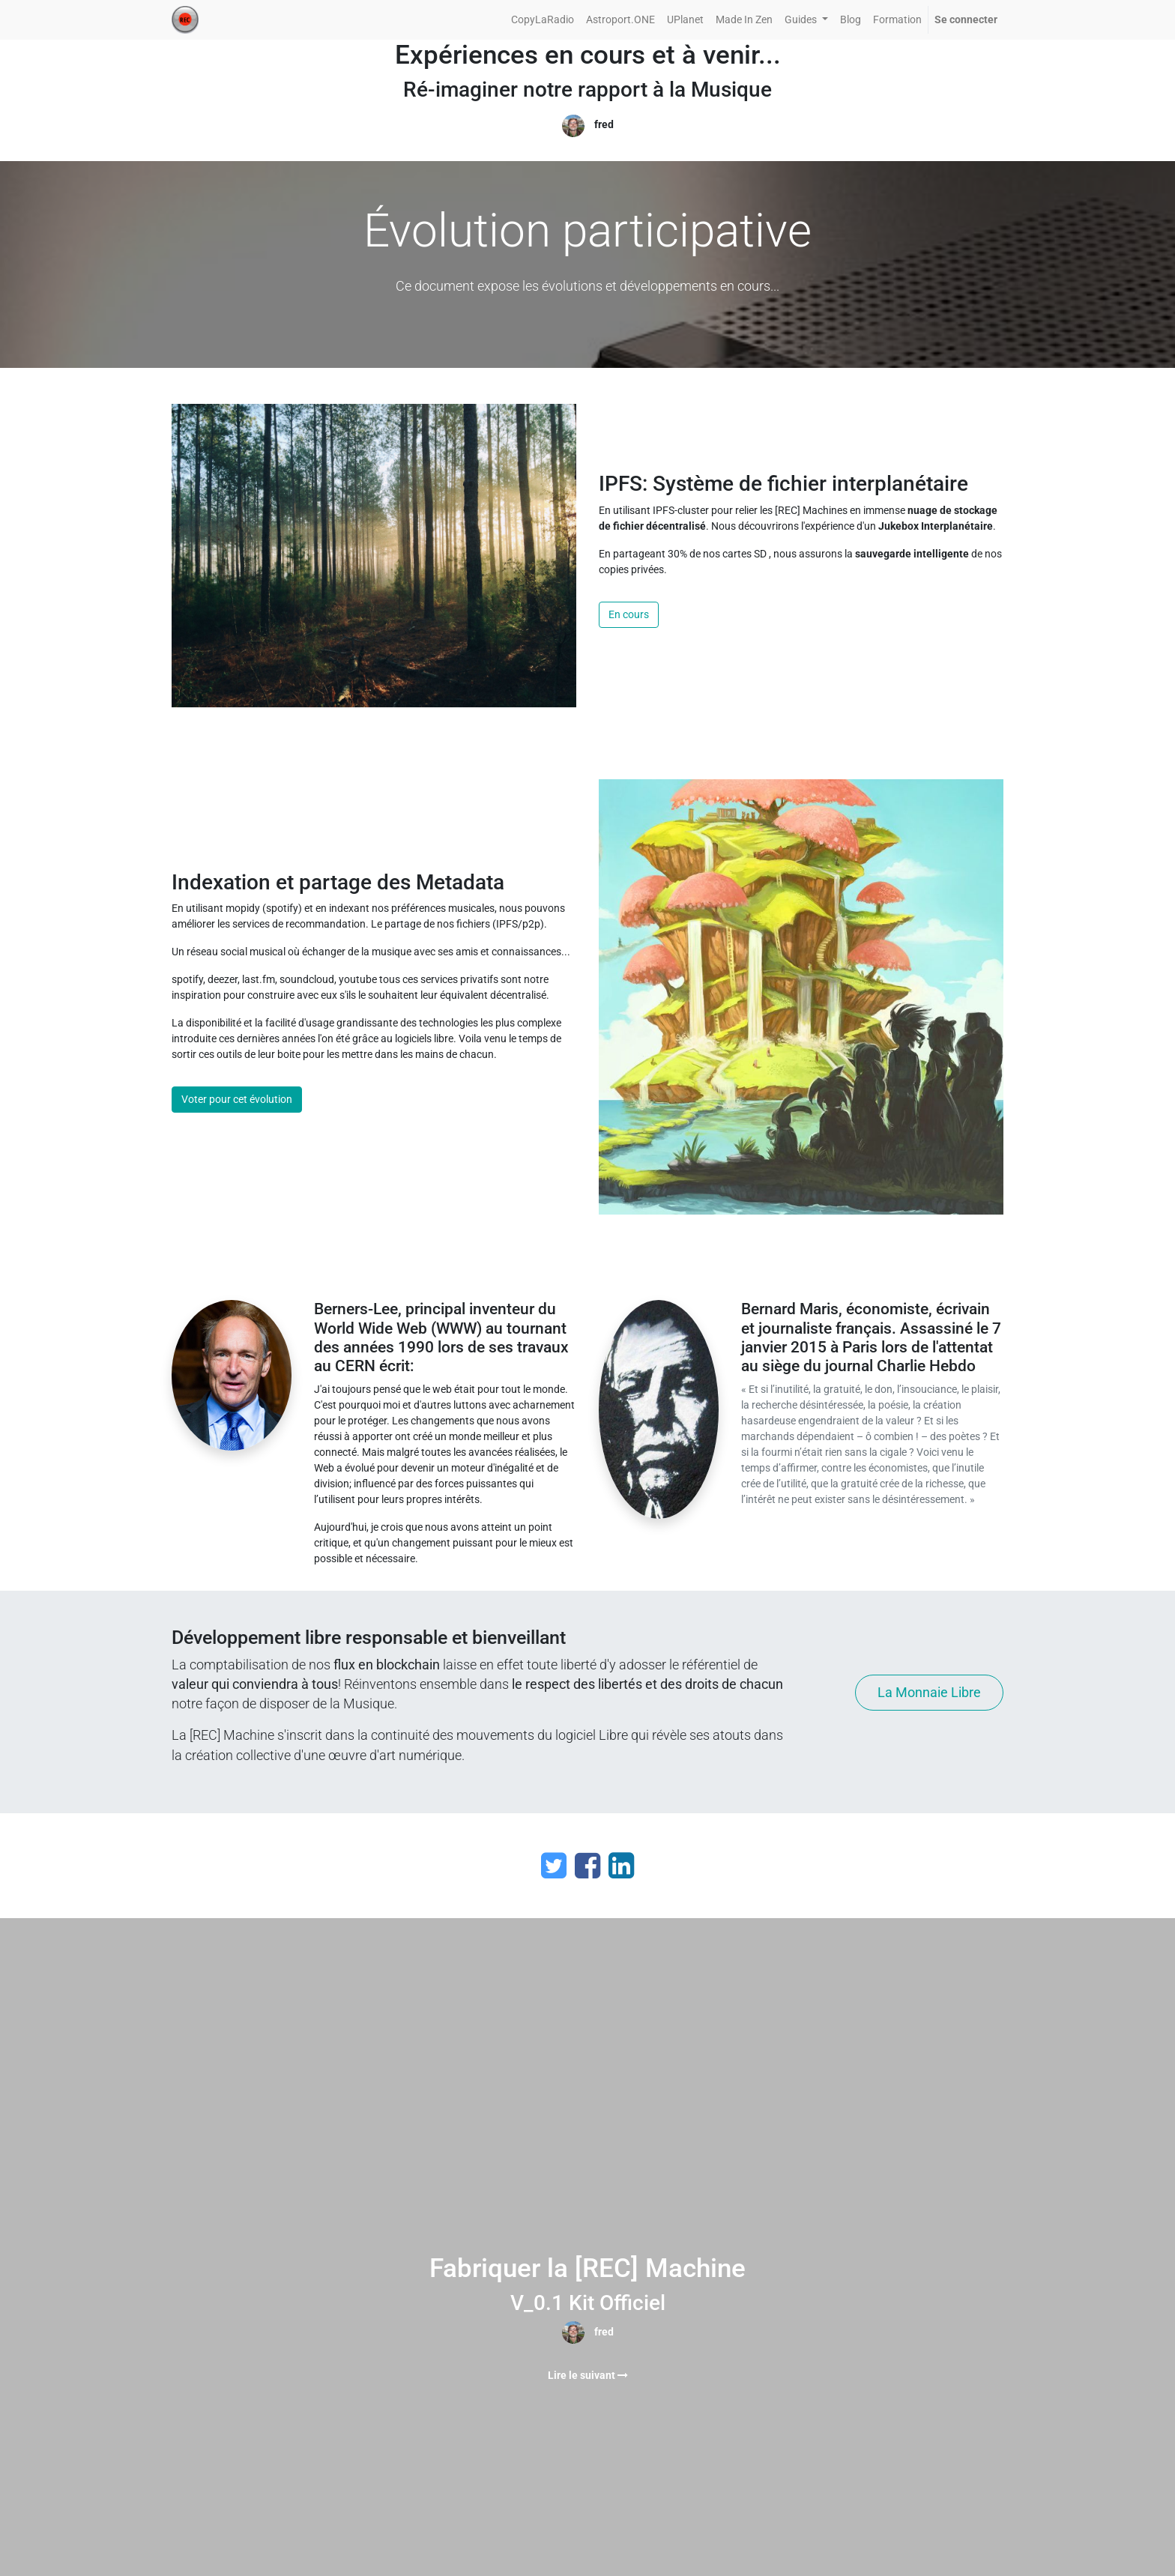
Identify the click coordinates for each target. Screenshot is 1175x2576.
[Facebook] (587, 1866)
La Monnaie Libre (929, 1692)
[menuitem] (542, 20)
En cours (628, 614)
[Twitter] (554, 1866)
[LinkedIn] (621, 1866)
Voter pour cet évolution (236, 1099)
